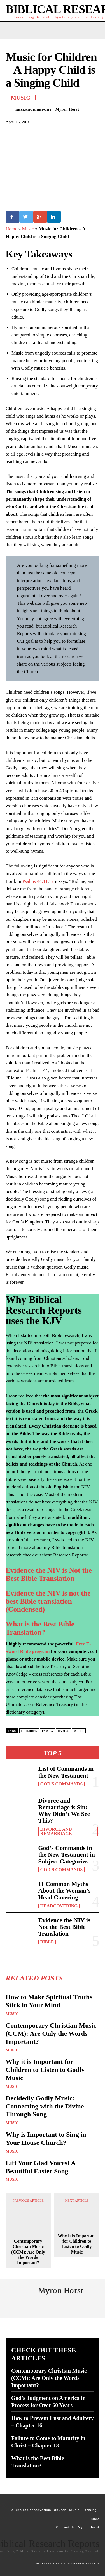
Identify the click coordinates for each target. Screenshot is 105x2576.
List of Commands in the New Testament (66, 1772)
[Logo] (52, 2545)
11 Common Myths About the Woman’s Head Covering (64, 1890)
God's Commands (61, 1784)
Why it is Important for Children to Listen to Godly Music (45, 2069)
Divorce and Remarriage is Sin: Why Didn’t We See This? (64, 1810)
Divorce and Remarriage (56, 1831)
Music (12, 2014)
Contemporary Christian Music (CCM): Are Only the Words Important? (51, 2033)
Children (29, 1730)
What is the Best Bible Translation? (40, 1628)
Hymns (63, 1730)
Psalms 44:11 (35, 881)
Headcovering (59, 1906)
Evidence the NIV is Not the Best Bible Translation (64, 1927)
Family (47, 1730)
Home (11, 229)
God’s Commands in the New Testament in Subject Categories (66, 1854)
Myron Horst (67, 109)
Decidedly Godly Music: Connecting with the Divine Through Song (45, 2106)
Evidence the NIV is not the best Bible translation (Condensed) (48, 1601)
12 (51, 881)
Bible (47, 1942)
